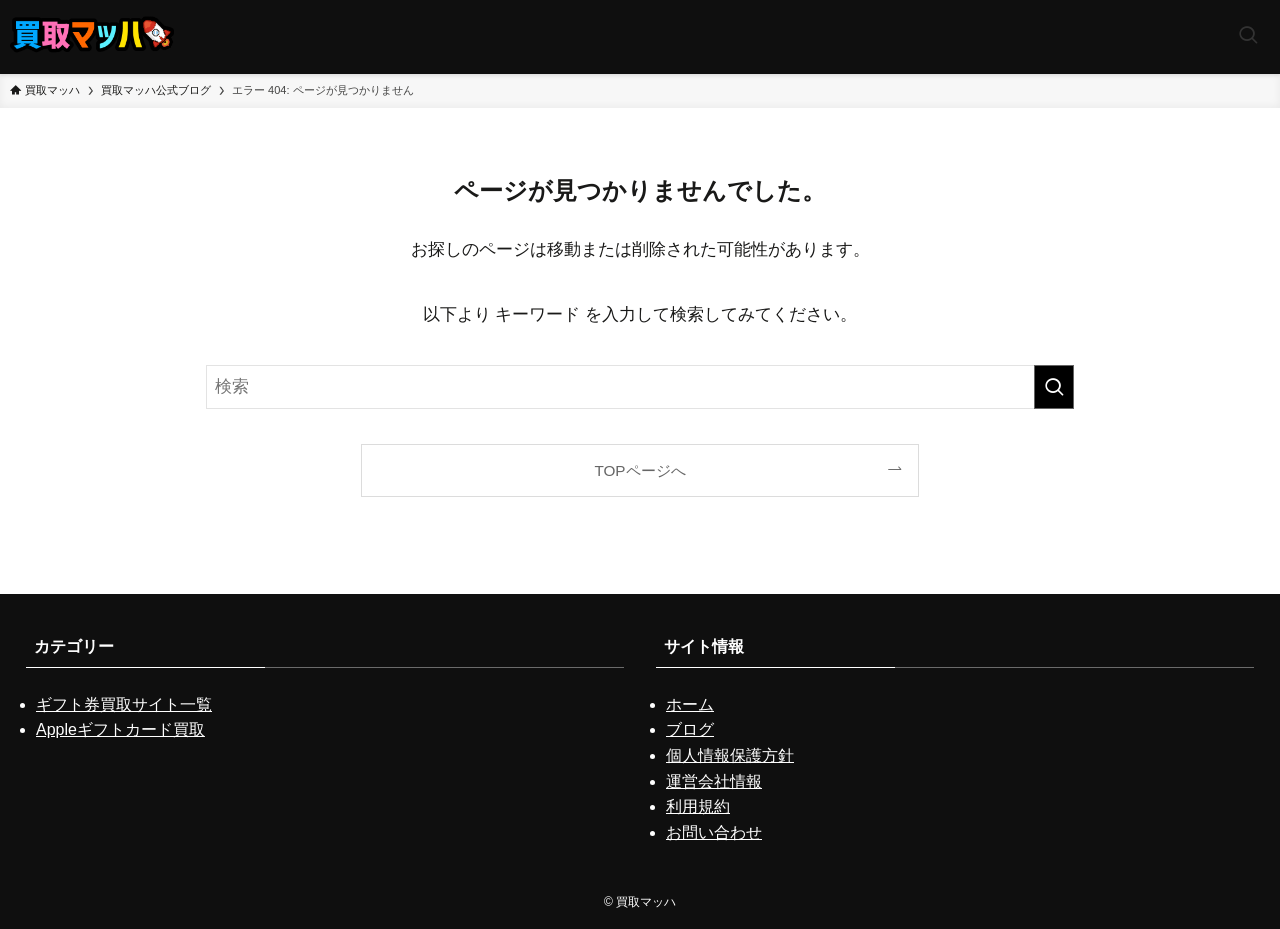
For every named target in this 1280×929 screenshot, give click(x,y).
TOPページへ (639, 470)
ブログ (690, 729)
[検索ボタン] (1248, 37)
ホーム (690, 704)
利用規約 (698, 806)
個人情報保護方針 (730, 755)
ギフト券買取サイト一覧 (124, 704)
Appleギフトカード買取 (120, 729)
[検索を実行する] (1054, 387)
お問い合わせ (714, 832)
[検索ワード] (640, 387)
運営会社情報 (714, 781)
